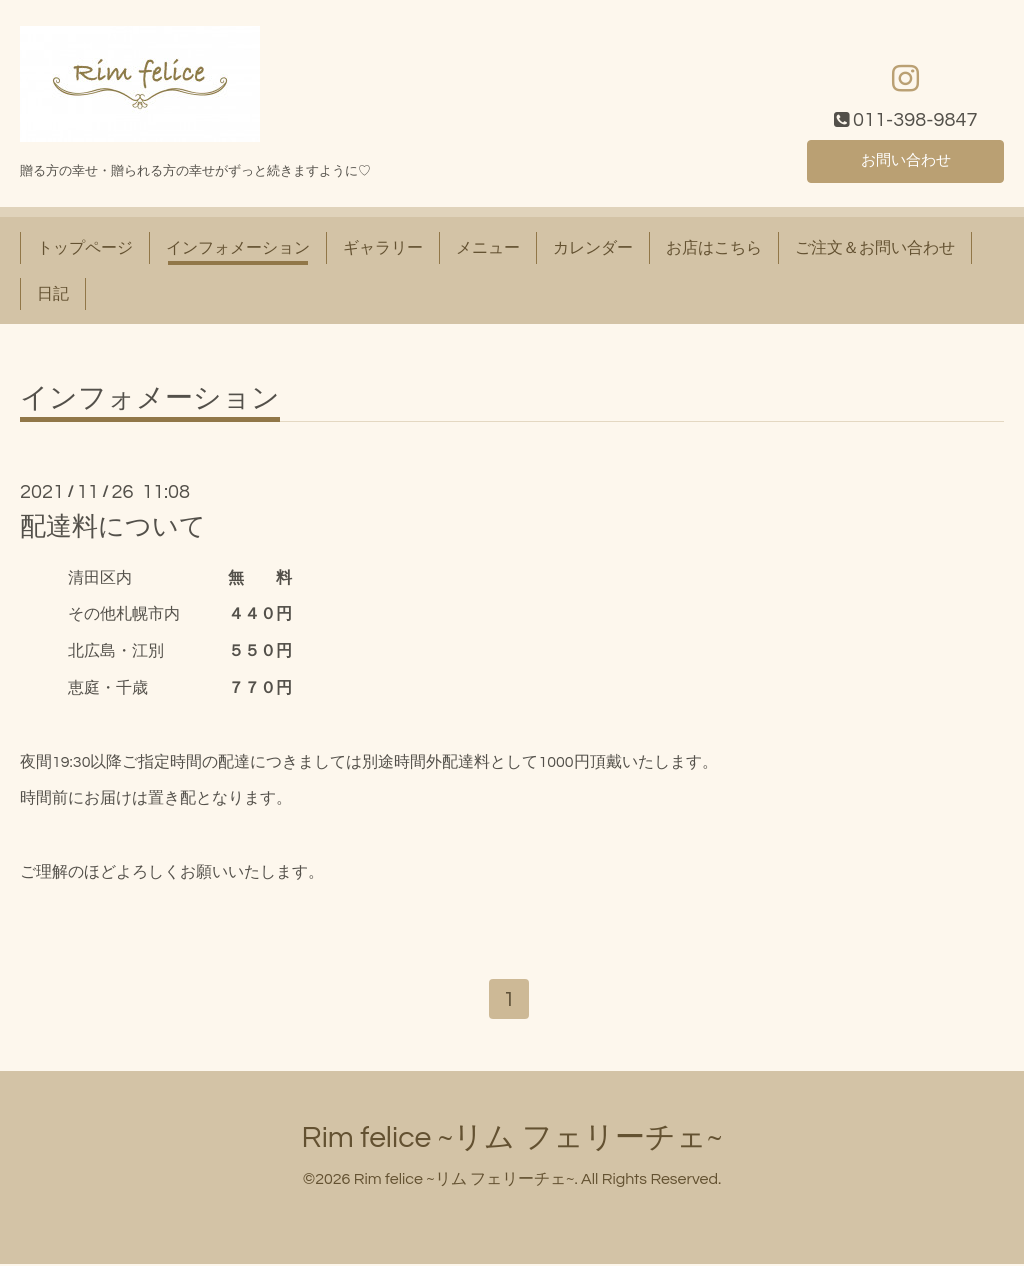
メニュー (488, 248)
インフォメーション (238, 248)
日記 (53, 294)
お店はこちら (714, 248)
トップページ (85, 248)
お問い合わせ (906, 160)
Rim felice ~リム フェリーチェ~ (512, 1139)
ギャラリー (383, 248)
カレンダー (593, 248)
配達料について (113, 527)
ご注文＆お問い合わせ (875, 248)
